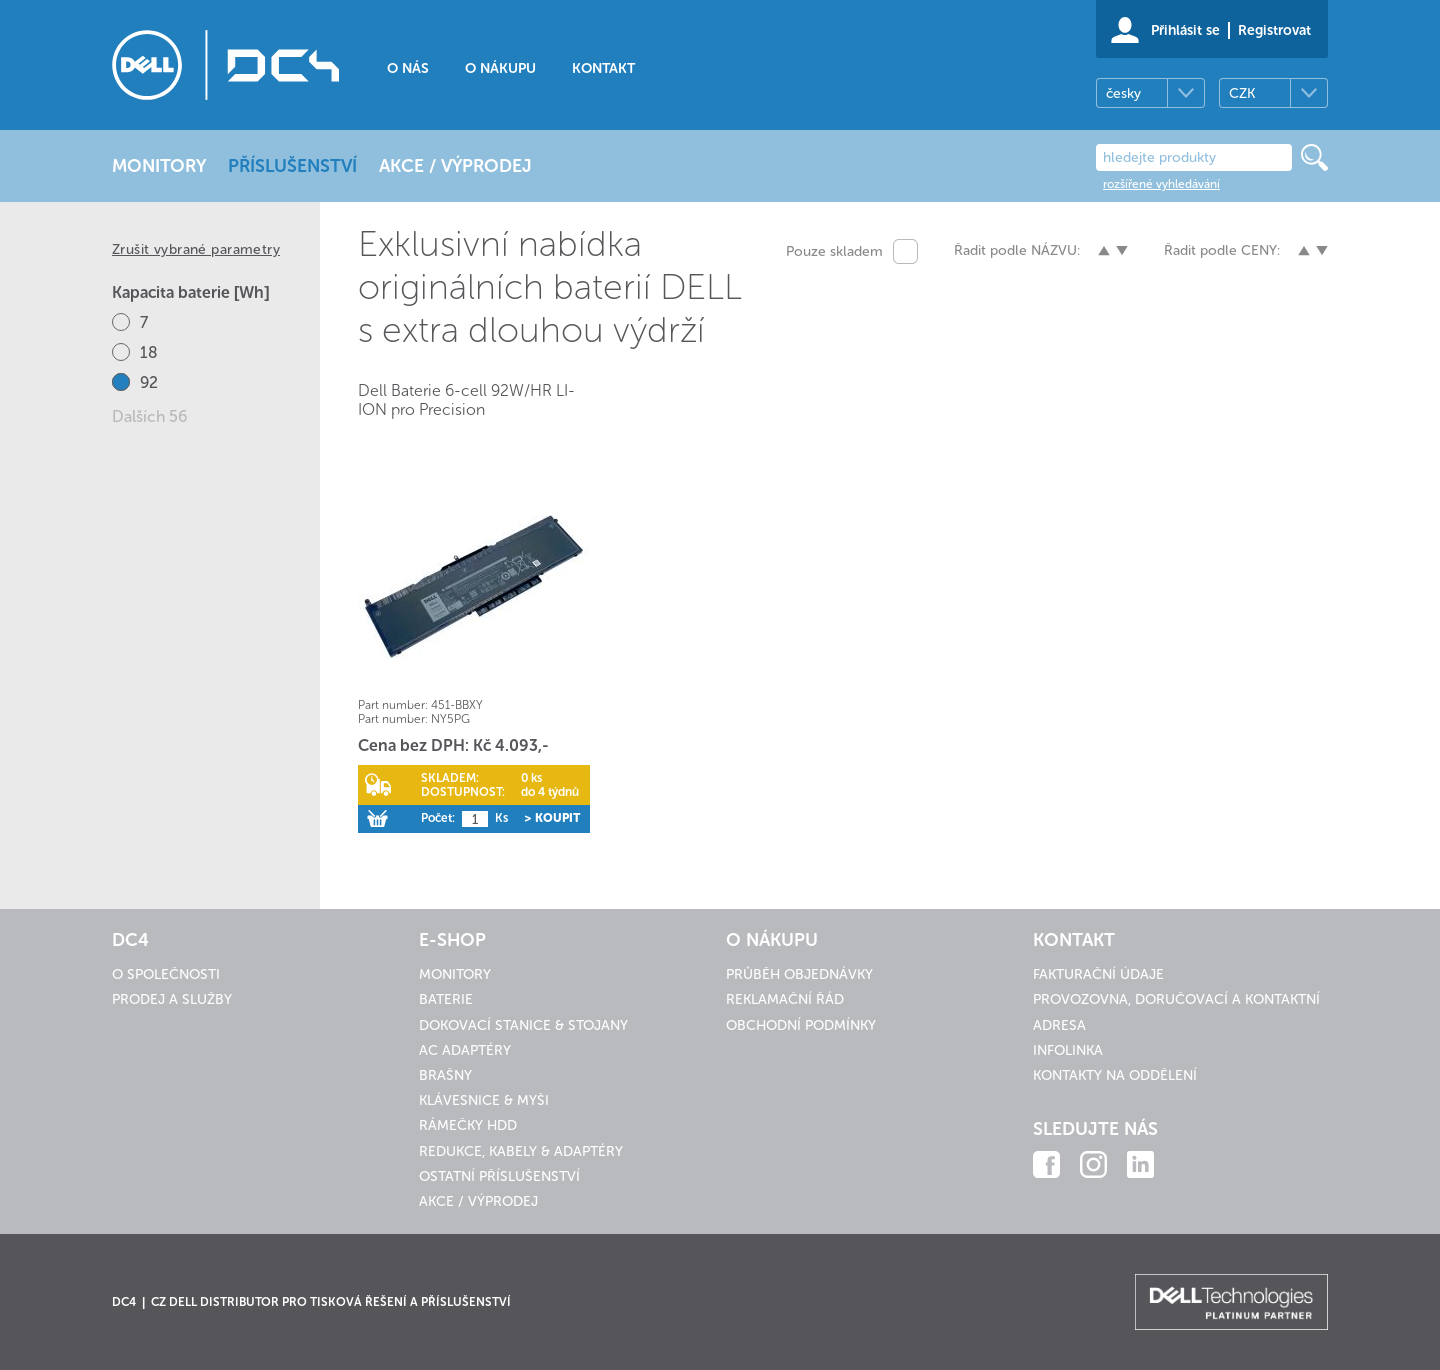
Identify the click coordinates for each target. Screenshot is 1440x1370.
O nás (408, 68)
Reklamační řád (785, 999)
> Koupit (552, 818)
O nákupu (500, 68)
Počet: (438, 818)
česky (1123, 93)
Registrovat (1274, 30)
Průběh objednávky (799, 974)
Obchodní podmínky (801, 1025)
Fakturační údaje (1098, 974)
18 (149, 352)
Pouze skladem (834, 251)
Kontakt (603, 68)
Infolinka (1068, 1050)
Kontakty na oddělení (1115, 1075)
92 (149, 382)
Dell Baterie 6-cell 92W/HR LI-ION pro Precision (466, 400)
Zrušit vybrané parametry (196, 249)
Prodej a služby (172, 999)
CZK (1242, 93)
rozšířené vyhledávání (1161, 184)
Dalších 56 (149, 416)
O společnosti (166, 974)
